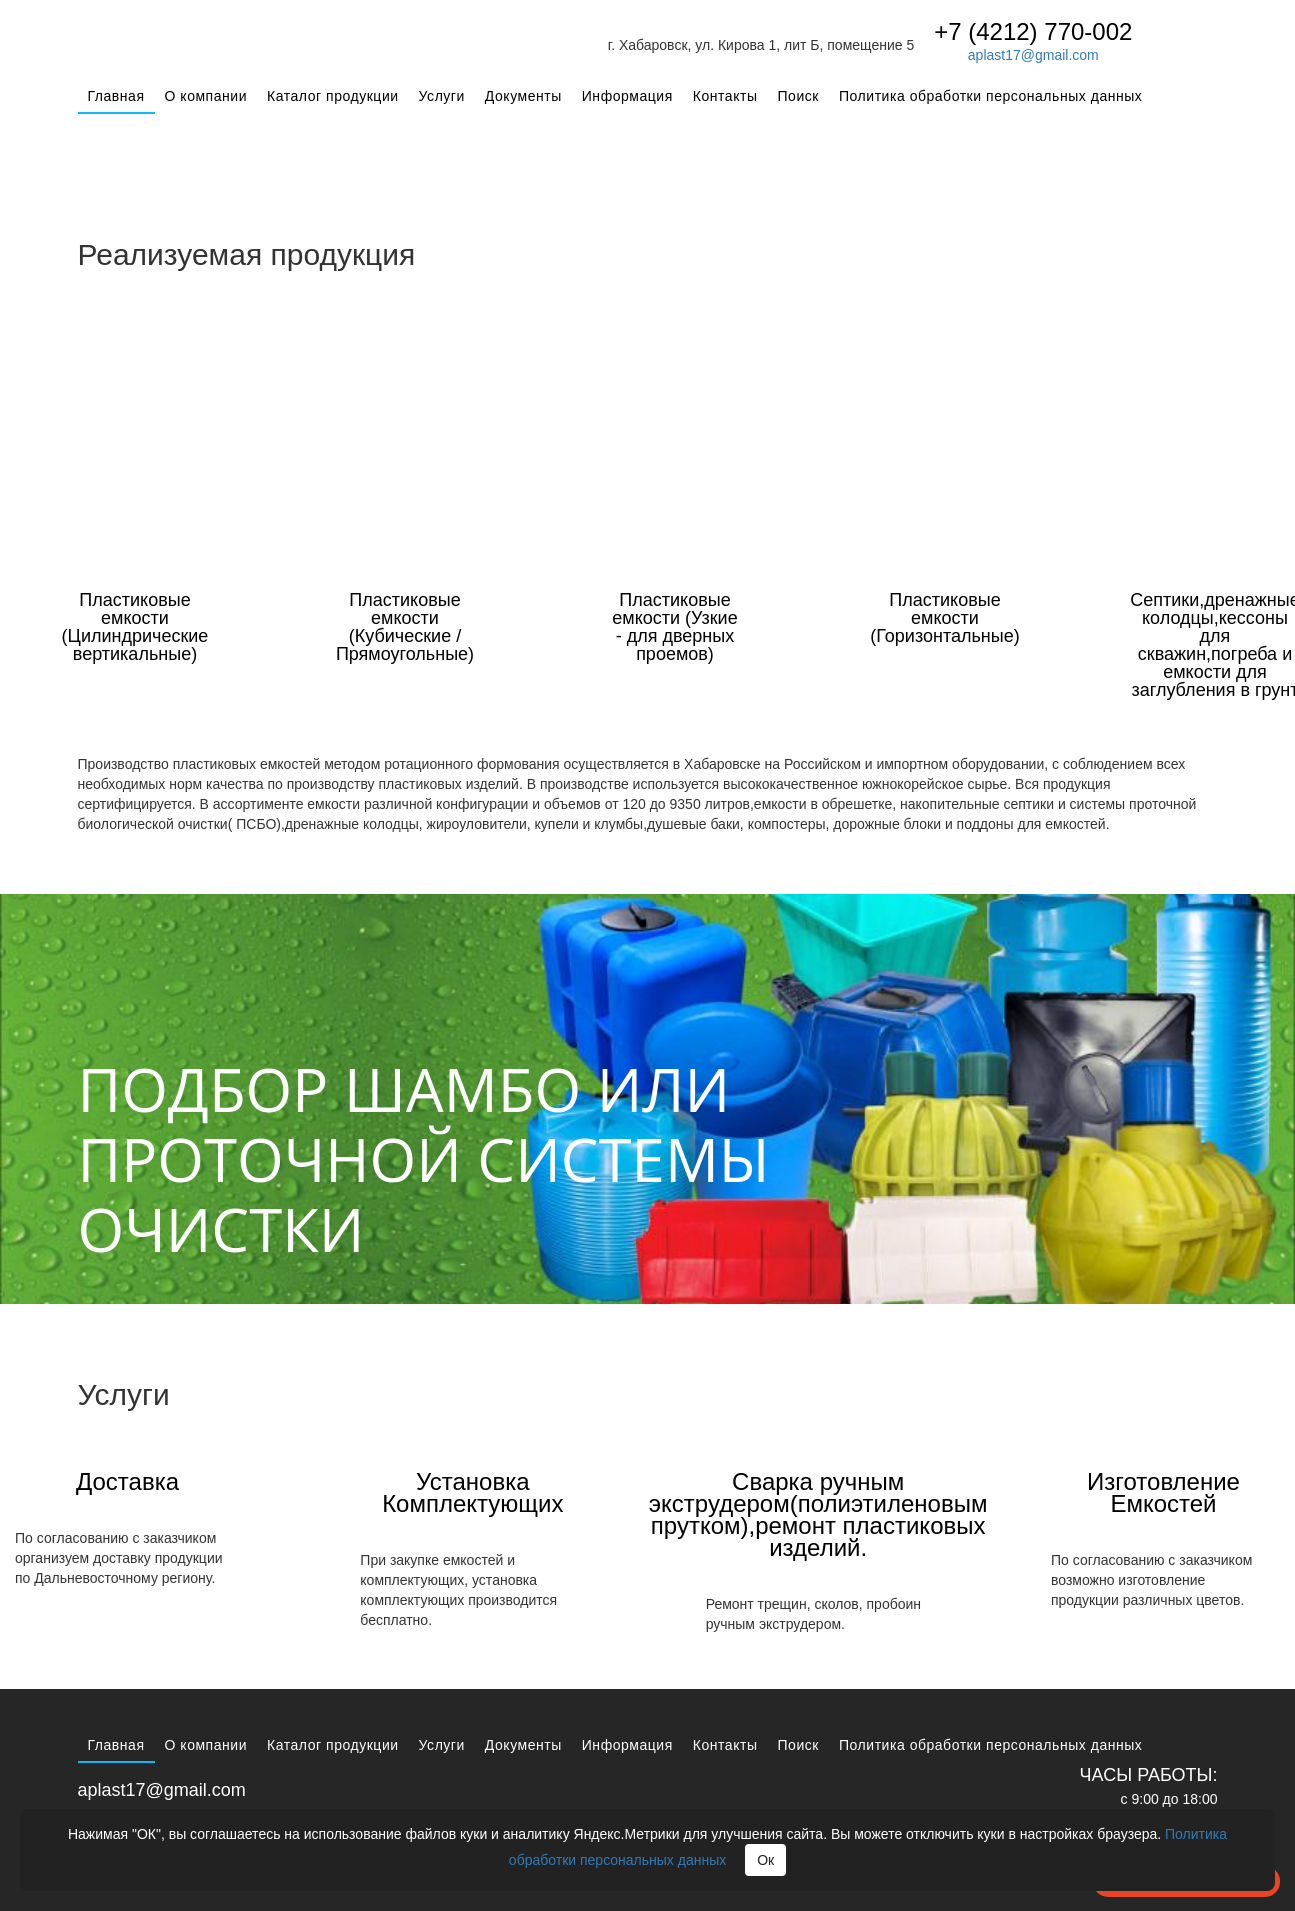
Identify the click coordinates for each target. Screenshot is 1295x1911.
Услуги (442, 96)
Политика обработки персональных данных (990, 96)
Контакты (725, 96)
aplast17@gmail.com (1033, 55)
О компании (206, 96)
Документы (523, 96)
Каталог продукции (333, 96)
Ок (765, 1860)
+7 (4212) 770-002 (1033, 31)
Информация (627, 96)
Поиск (798, 96)
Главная (116, 96)
